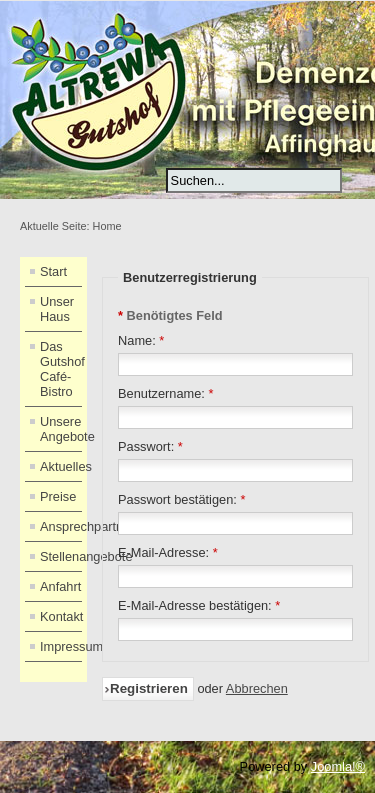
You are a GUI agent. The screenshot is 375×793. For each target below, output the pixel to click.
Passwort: (150, 446)
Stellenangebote (61, 556)
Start (53, 271)
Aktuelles (61, 466)
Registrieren (149, 688)
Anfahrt (60, 586)
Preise (58, 496)
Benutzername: (165, 393)
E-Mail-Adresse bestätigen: (199, 605)
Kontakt (61, 616)
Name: (141, 340)
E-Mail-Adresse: (168, 552)
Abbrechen (257, 688)
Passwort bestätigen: (181, 499)
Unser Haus (57, 309)
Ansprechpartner (61, 526)
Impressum (61, 646)
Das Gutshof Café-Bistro (61, 369)
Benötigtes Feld (170, 315)
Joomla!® (338, 766)
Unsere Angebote (61, 429)
